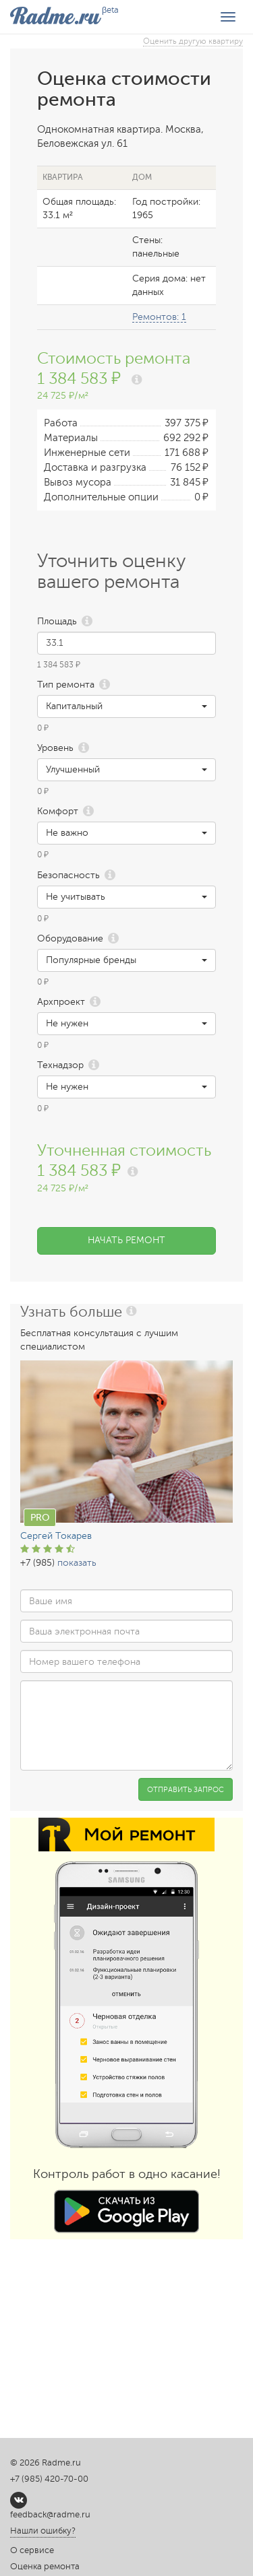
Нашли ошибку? (43, 2531)
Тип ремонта (65, 685)
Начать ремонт (126, 1240)
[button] (126, 706)
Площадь (57, 621)
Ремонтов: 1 (159, 317)
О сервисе (32, 2550)
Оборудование (70, 938)
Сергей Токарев (56, 1536)
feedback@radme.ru (50, 2514)
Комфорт (57, 811)
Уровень (55, 748)
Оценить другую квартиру (193, 41)
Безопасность (68, 875)
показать (76, 1563)
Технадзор (60, 1065)
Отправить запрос (185, 1789)
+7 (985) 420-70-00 (49, 2479)
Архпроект (61, 1002)
